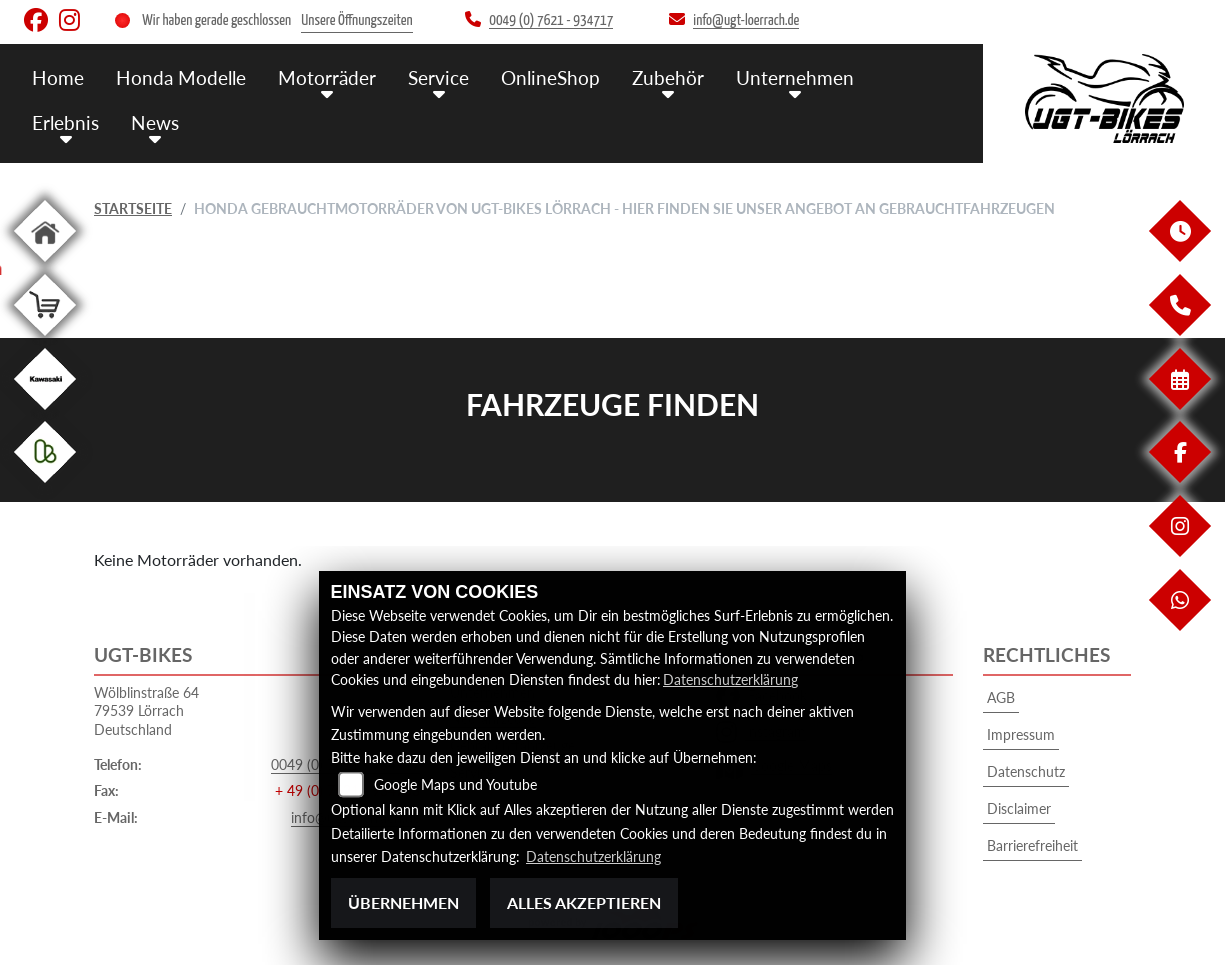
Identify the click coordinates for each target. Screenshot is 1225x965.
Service (438, 77)
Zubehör (668, 77)
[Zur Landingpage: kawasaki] (45, 413)
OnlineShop (550, 77)
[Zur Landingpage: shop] (45, 339)
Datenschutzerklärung (730, 679)
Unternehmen (795, 77)
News (155, 122)
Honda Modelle (181, 77)
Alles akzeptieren (584, 902)
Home (58, 77)
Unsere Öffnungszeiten (356, 20)
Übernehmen (403, 902)
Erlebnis (65, 122)
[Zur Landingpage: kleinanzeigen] (45, 486)
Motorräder (327, 77)
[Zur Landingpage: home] (45, 265)
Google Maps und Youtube (455, 785)
